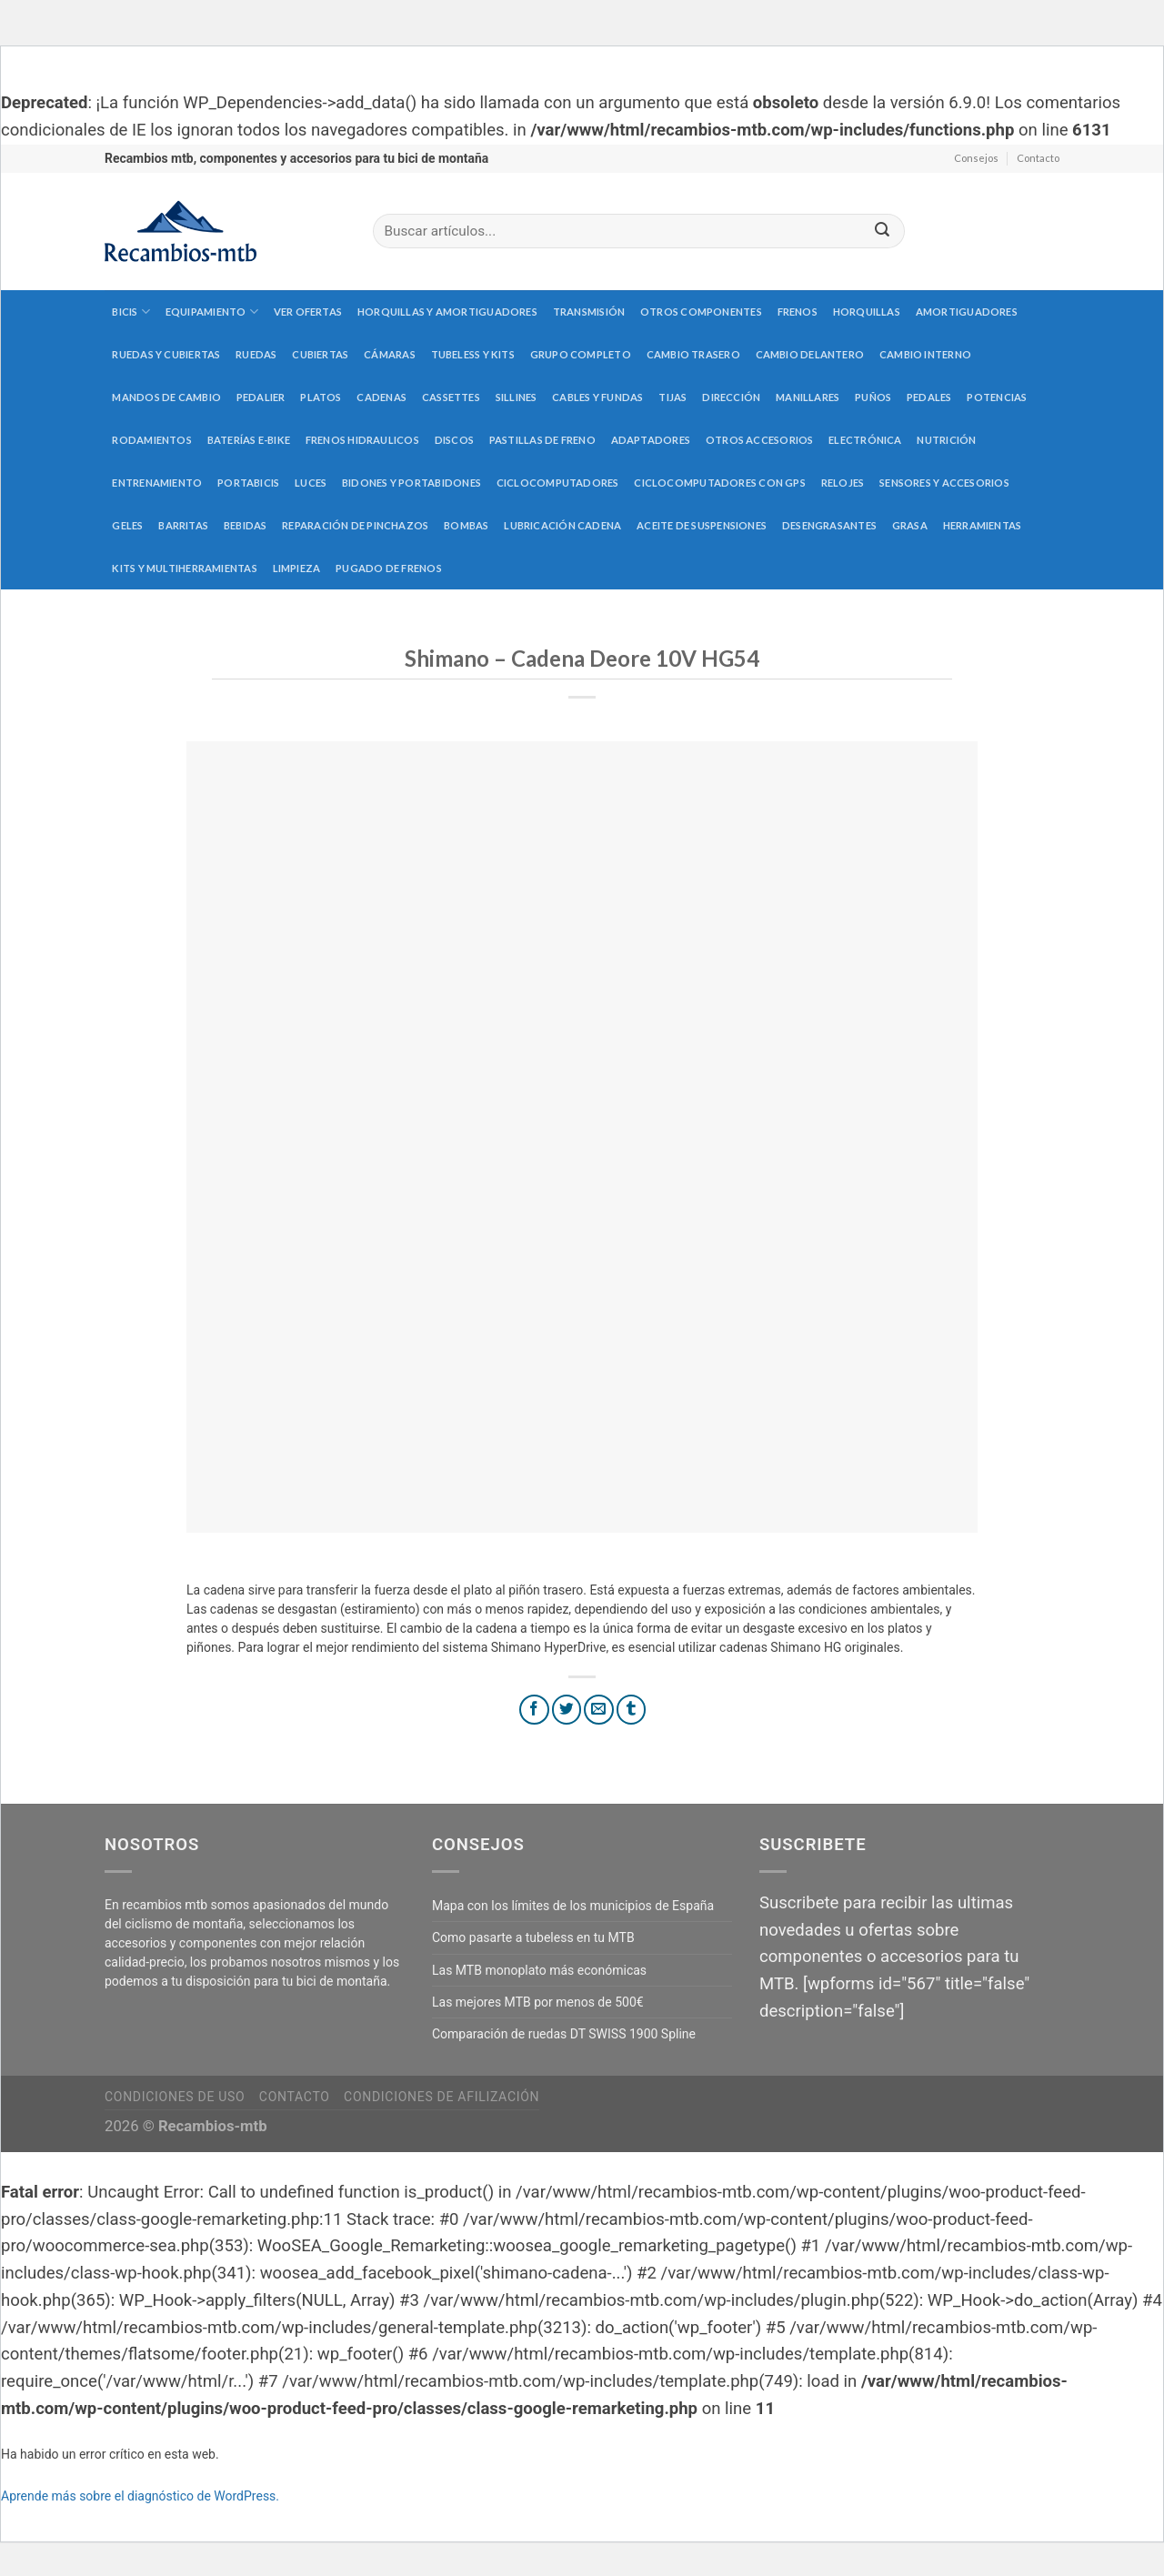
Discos (454, 440)
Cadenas (381, 397)
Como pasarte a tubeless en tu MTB (533, 1937)
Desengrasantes (829, 525)
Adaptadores (650, 440)
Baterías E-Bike (248, 440)
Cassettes (451, 397)
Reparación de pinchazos (355, 525)
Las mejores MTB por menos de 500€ (538, 2002)
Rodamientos (151, 440)
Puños (873, 397)
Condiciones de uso (175, 2096)
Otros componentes (701, 311)
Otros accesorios (760, 440)
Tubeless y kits (473, 354)
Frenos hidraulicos (362, 440)
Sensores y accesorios (944, 482)
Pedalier (261, 397)
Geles (127, 525)
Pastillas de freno (542, 440)
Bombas (466, 525)
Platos (320, 397)
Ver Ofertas (308, 311)
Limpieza (297, 568)
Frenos (798, 311)
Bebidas (245, 525)
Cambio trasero (693, 354)
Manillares (807, 397)
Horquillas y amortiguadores (447, 311)
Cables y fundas (597, 397)
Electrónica (864, 440)
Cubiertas (320, 354)
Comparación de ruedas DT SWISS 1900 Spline (564, 2034)
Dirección (731, 397)
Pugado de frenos (389, 568)
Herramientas (982, 525)
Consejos (976, 158)
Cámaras (390, 354)
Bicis (131, 311)
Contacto (1038, 158)
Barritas (183, 525)
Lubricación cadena (562, 525)
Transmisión (589, 311)
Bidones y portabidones (411, 482)
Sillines (516, 397)
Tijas (672, 397)
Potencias (997, 397)
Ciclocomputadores (558, 482)
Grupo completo (580, 354)
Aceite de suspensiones (702, 525)
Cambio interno (925, 354)
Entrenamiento (157, 482)
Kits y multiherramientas (184, 568)
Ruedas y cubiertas (166, 354)
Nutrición (946, 440)
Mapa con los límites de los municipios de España (573, 1905)
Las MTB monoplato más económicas (539, 1970)
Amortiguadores (967, 311)
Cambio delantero (810, 354)
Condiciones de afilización (441, 2096)
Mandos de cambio (166, 397)
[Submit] (882, 231)
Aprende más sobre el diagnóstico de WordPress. (140, 2496)
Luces (310, 482)
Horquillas (866, 311)
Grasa (910, 525)
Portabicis (248, 482)
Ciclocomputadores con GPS (720, 482)
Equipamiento (212, 311)
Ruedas (256, 354)
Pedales (929, 397)
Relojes (843, 482)
